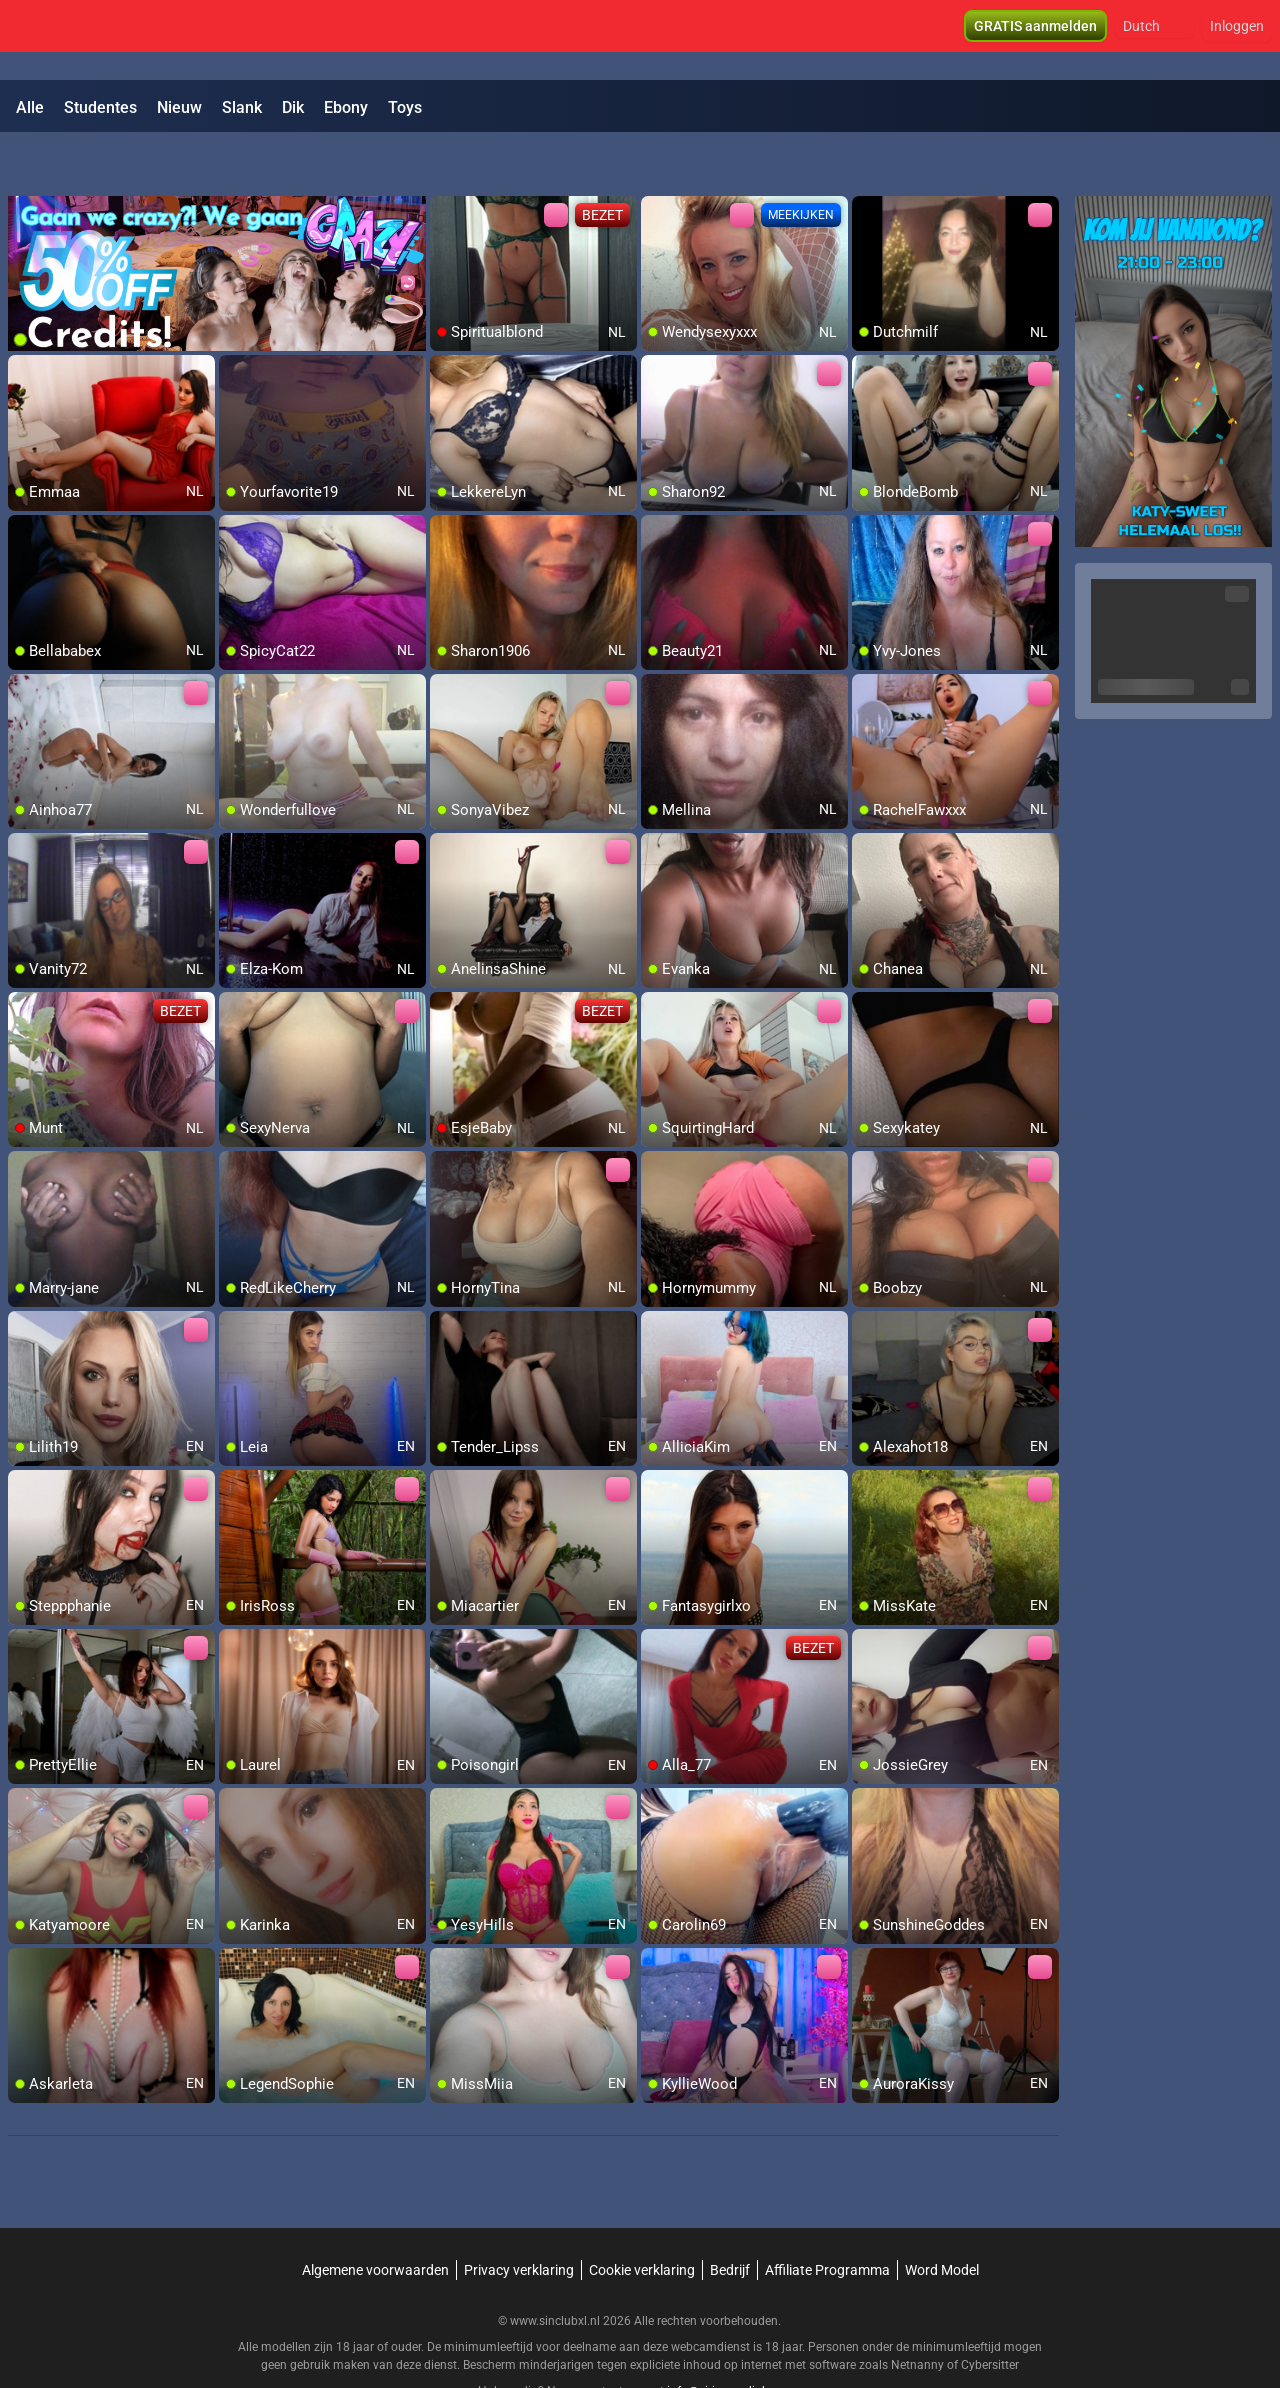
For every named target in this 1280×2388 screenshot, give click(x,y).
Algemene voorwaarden (375, 2218)
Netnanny (919, 2313)
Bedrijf (730, 2218)
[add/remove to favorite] (446, 160)
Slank (242, 107)
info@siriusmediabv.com (734, 2339)
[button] (1154, 40)
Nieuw (179, 107)
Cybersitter (990, 2313)
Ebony (346, 107)
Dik (293, 107)
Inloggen (1237, 40)
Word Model (942, 2218)
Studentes (100, 107)
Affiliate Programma (827, 2218)
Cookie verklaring (642, 2218)
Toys (405, 107)
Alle (30, 107)
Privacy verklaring (519, 2218)
